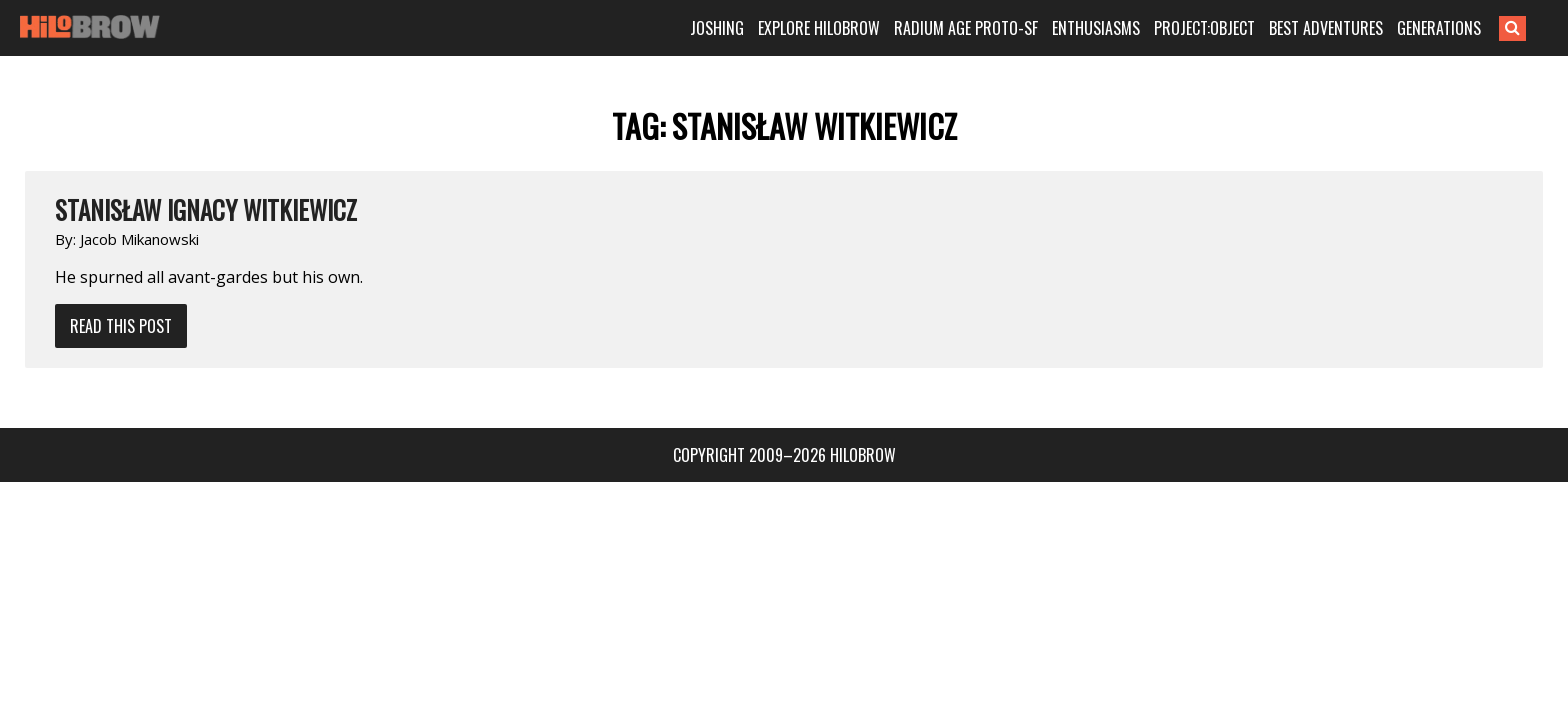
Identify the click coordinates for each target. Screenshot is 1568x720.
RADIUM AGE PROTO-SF (997, 28)
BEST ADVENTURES (1357, 28)
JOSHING (748, 28)
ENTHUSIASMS (1127, 28)
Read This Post (121, 326)
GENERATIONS (1470, 28)
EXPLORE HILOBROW (850, 28)
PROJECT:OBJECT (1235, 28)
